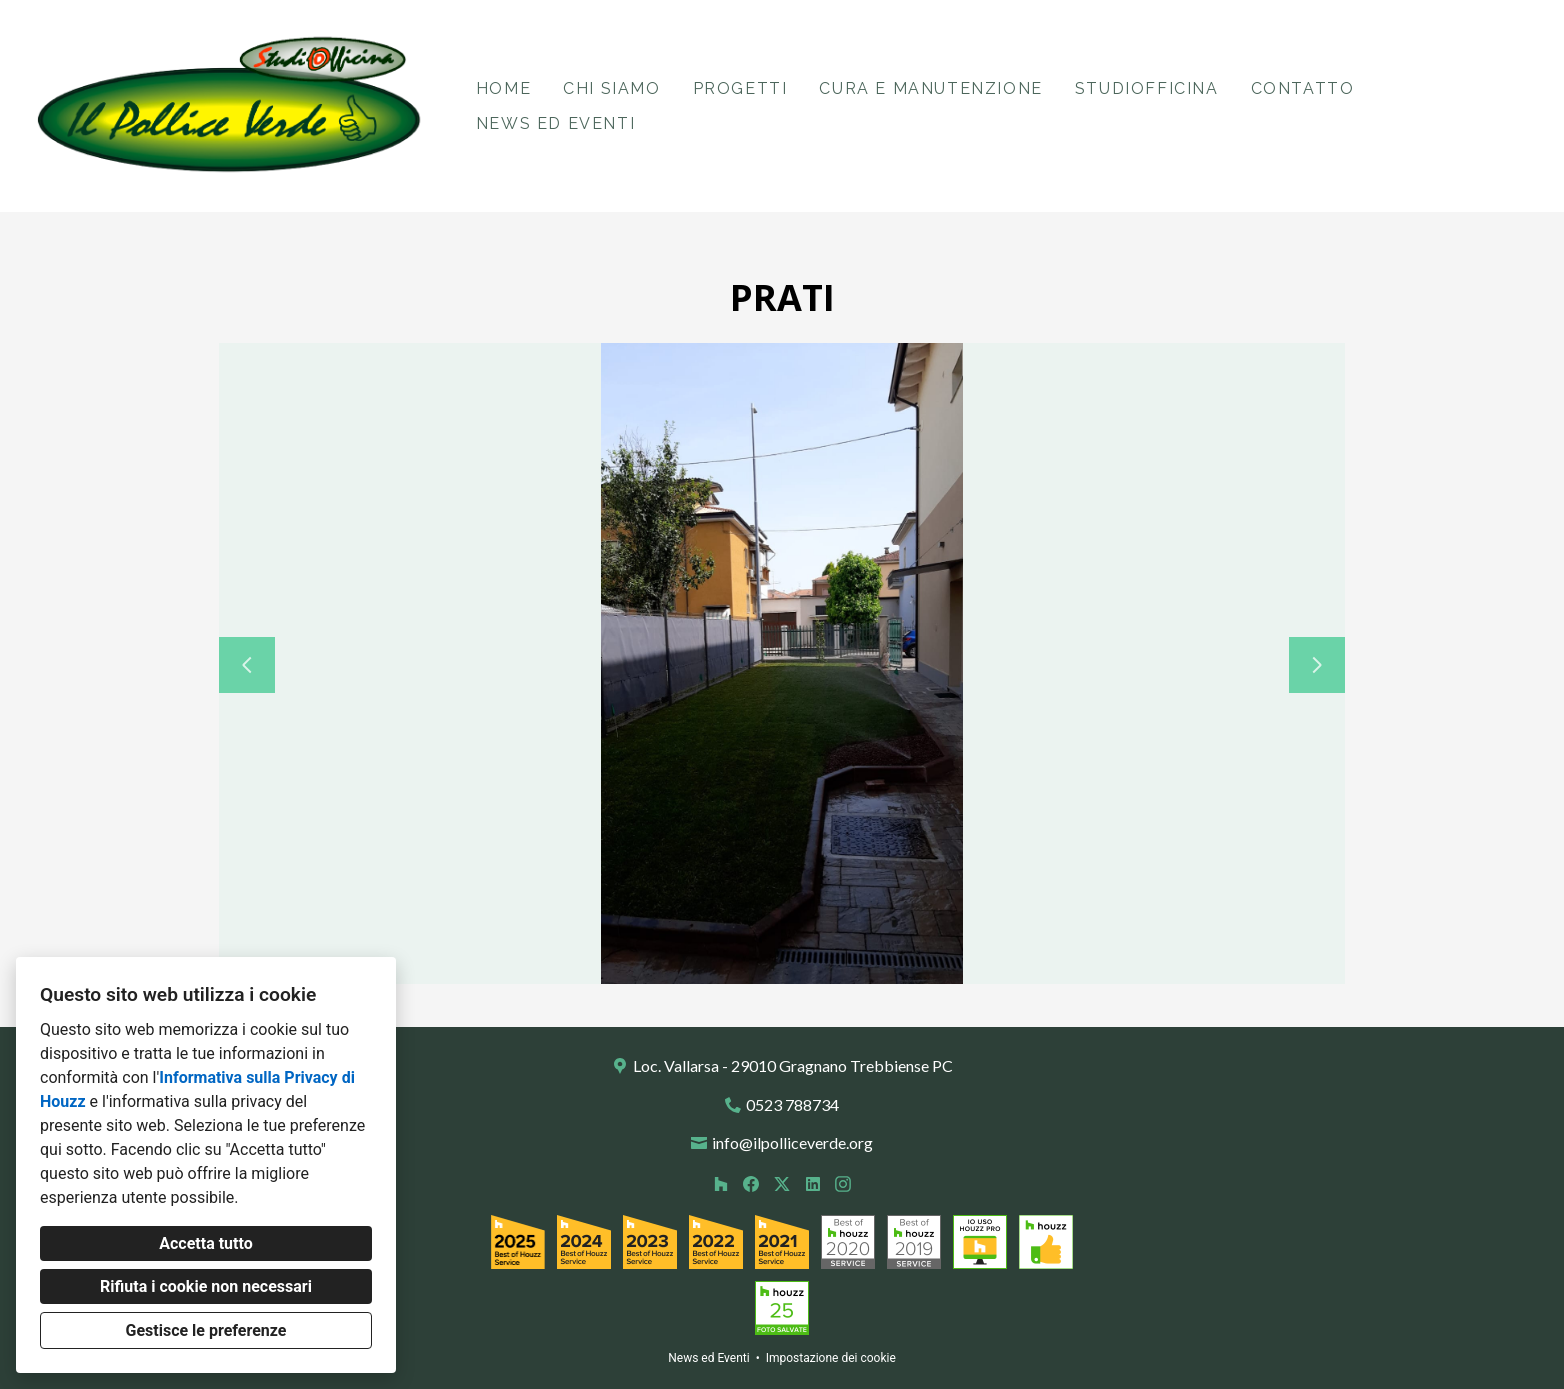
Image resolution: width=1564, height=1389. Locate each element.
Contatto (1303, 88)
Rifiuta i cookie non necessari (206, 1286)
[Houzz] (720, 1183)
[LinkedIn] (812, 1183)
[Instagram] (843, 1183)
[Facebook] (751, 1183)
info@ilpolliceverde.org (792, 1142)
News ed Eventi (555, 123)
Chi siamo (611, 88)
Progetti (740, 88)
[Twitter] (781, 1183)
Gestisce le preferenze (206, 1330)
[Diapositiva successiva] (1317, 665)
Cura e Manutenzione (930, 88)
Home (503, 88)
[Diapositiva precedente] (247, 665)
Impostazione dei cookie (831, 1358)
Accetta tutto (205, 1243)
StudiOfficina (1147, 88)
